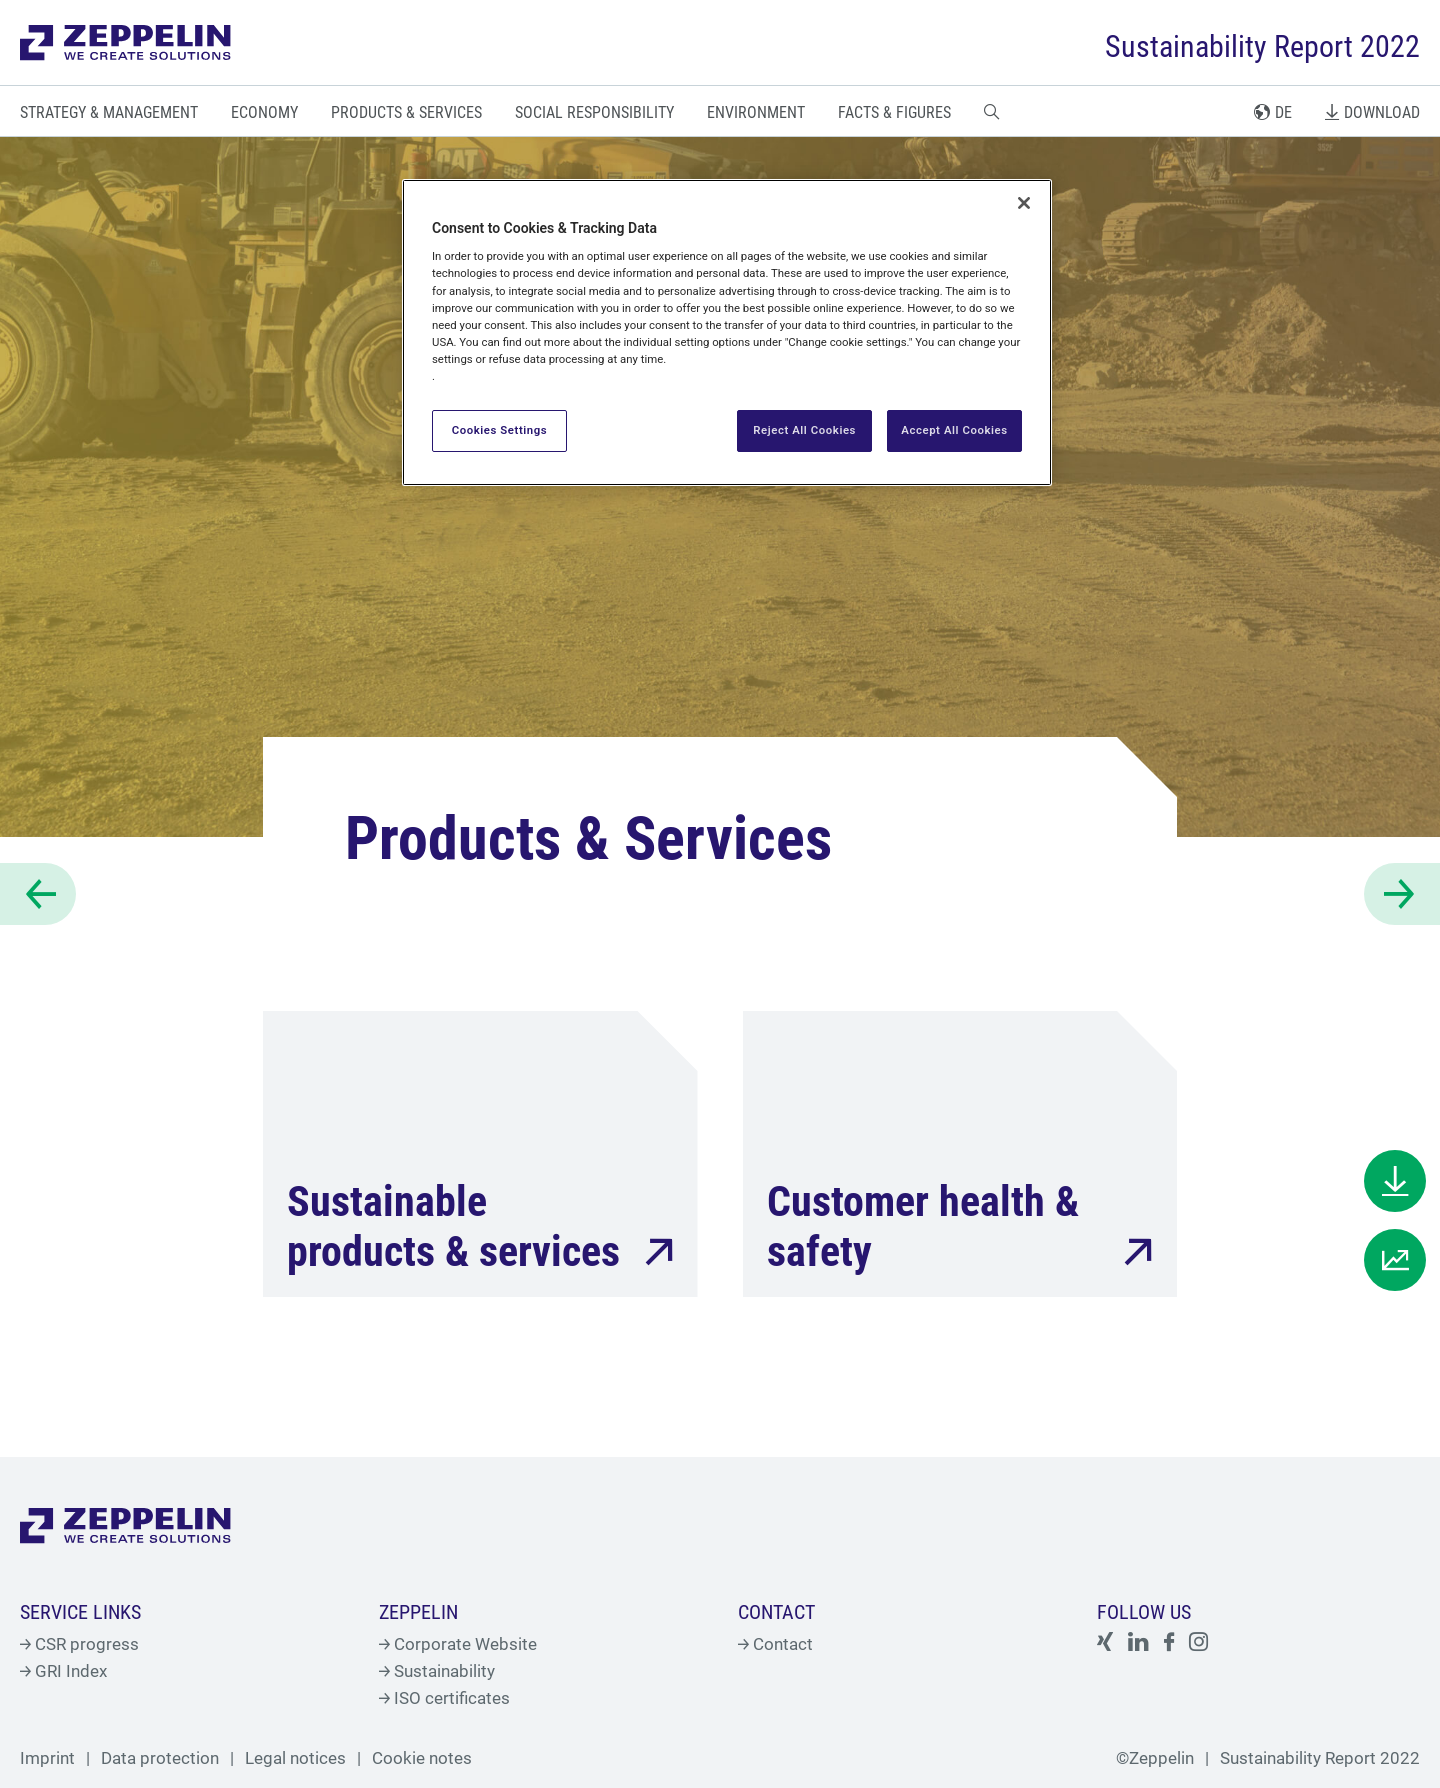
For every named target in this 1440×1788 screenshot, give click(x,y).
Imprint (47, 1758)
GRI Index (63, 1671)
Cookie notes (422, 1758)
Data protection (160, 1758)
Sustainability (437, 1671)
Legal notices (295, 1758)
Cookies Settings (500, 430)
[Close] (1024, 203)
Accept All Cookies (954, 430)
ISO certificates (444, 1698)
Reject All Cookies (804, 430)
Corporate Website (458, 1644)
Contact (775, 1644)
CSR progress (79, 1644)
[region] (727, 332)
